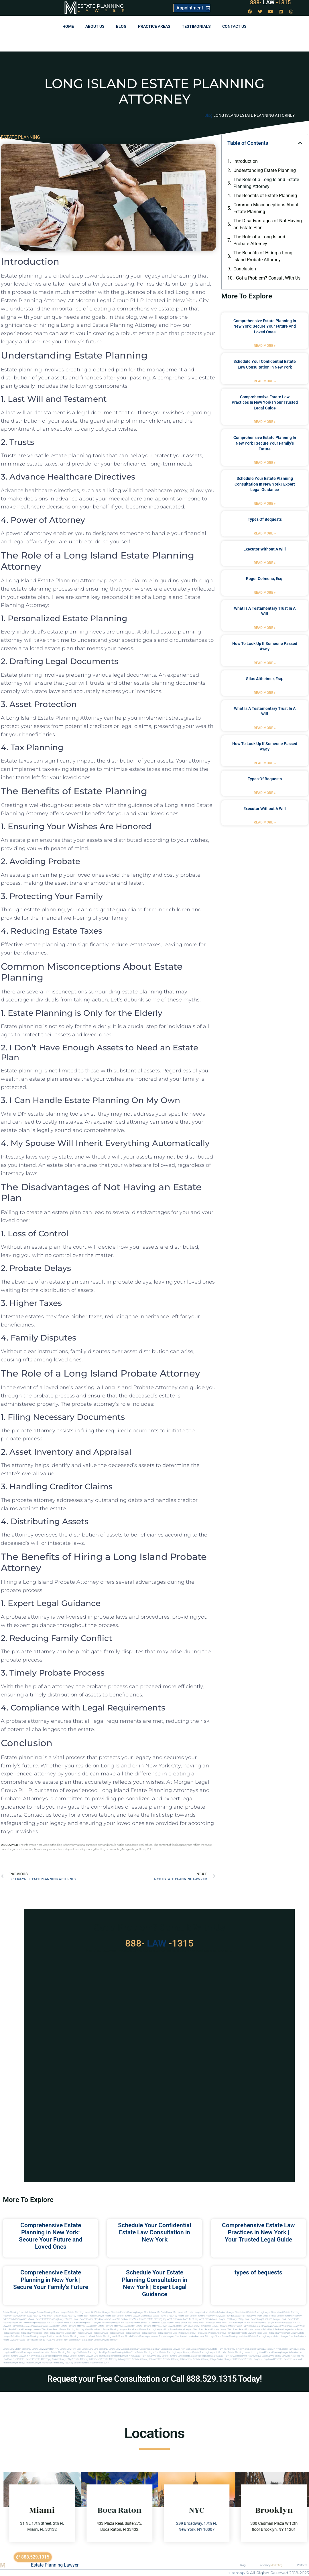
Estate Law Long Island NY (95, 2349)
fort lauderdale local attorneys (199, 2336)
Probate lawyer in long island (259, 2359)
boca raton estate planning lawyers (146, 2329)
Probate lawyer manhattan (39, 2362)
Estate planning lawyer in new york (21, 2356)
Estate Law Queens (118, 2349)
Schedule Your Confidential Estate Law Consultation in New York (154, 2232)
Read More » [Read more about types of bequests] (265, 533)
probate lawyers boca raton (34, 2333)
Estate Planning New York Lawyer (19, 2312)
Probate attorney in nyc (205, 2359)
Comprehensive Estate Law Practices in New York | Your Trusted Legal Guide (265, 402)
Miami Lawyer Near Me (108, 2312)
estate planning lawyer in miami (79, 2336)
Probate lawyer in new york (288, 2359)
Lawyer (103, 10)
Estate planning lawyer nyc (119, 2356)
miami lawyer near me (286, 2336)
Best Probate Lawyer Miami (97, 2315)
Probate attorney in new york (177, 2359)
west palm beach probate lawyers (244, 2329)
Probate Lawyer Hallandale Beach (202, 2312)
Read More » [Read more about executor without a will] (265, 563)
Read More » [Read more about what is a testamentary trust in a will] (265, 628)
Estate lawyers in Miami (106, 2340)
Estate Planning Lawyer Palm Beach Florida (254, 2315)
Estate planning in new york (122, 2352)
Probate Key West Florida (133, 2319)
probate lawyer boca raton (62, 2333)
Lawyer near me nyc (250, 2356)
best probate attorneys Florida (218, 2333)
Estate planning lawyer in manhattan (283, 2352)
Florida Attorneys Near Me (107, 2319)
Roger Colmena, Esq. (265, 578)
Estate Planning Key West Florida (163, 2319)
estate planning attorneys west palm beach (277, 2326)
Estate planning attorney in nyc (264, 2349)
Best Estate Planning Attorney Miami (165, 2315)
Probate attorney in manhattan (147, 2359)
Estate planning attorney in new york (229, 2349)
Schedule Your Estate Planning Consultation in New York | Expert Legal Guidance (265, 484)
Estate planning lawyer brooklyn (176, 2352)
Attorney (271, 2565)
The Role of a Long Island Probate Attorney (259, 240)
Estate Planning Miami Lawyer (52, 2312)
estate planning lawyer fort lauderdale (42, 2336)
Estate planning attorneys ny (65, 2352)
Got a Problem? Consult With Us (268, 278)
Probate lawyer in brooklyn (230, 2359)
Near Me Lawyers (176, 2312)
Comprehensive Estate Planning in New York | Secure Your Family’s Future (264, 443)
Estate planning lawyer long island (87, 2356)
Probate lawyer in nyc (14, 2362)
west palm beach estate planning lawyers (106, 2329)
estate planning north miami (110, 2336)
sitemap (237, 2572)
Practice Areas (154, 26)
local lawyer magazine (255, 2319)
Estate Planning (100, 6)
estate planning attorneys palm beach (155, 2326)
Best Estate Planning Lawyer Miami (129, 2315)
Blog (121, 26)
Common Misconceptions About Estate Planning (265, 208)
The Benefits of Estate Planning (265, 195)
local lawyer (218, 2319)
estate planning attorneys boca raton (116, 2326)
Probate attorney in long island (116, 2359)
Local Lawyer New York (178, 2349)
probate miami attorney (146, 2322)
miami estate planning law (228, 2336)
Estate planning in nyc (148, 2352)
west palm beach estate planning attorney (63, 2329)
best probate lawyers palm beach (280, 2333)
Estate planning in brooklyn (93, 2352)
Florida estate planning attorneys (141, 2336)
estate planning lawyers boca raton (42, 2326)
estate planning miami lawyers (85, 2322)
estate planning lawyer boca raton (268, 2322)
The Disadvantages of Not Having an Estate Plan (267, 224)
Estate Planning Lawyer (54, 2565)
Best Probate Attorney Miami (68, 2315)
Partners (302, 2565)
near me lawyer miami (194, 2322)
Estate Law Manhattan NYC (45, 2349)
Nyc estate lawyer (22, 2359)
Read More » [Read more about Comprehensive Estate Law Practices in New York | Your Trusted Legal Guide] (265, 422)
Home (68, 26)
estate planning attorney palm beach (192, 2326)
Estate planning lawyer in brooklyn (209, 2352)
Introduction (245, 161)
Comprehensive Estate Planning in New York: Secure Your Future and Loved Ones (264, 326)
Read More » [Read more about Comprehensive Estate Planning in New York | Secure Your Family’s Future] (265, 463)
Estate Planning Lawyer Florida (135, 2312)
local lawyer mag (234, 2319)
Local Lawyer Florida (83, 2319)
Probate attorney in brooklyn (86, 2359)
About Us (95, 26)
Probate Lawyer (84, 2333)
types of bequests (265, 519)
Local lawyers (269, 2356)
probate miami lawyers (170, 2322)
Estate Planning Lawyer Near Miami (265, 2312)
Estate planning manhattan (202, 2356)
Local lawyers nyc (285, 2356)
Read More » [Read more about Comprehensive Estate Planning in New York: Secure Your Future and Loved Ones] (265, 346)
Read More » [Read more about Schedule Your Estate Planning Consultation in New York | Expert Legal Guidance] (265, 504)
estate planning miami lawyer (55, 2322)
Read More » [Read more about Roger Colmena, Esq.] (265, 593)
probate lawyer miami (217, 2322)
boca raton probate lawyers (178, 2329)
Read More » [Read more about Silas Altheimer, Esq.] (265, 693)
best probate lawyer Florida (248, 2333)
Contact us (234, 26)
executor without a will (264, 549)
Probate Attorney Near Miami (39, 2315)
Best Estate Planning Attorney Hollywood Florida (209, 2315)
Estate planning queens (228, 2356)
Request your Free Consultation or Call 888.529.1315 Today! (154, 2379)
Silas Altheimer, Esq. (264, 678)
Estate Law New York (70, 2349)
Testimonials (196, 26)
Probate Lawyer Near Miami (233, 2312)
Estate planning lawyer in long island (246, 2352)
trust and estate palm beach (60, 2340)
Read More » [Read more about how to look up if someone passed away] (265, 663)
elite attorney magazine (28, 2322)
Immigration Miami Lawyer (28, 2319)
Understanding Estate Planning (264, 170)
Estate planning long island (175, 2356)
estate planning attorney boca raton (79, 2326)
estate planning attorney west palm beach (233, 2326)
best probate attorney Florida (187, 2333)
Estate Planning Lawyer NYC (82, 2312)
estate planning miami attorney (117, 2322)
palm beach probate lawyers (277, 2329)
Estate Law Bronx (158, 2349)
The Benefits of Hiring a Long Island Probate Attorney (262, 256)
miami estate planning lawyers (258, 2336)
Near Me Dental (159, 2312)
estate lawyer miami (239, 2322)
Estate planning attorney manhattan (32, 2352)
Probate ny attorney (63, 2362)
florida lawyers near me (171, 2336)
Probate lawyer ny (61, 2359)
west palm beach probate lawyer (210, 2329)
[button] (300, 143)
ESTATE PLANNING (20, 137)
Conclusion (244, 269)
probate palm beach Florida (31, 2340)
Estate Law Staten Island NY (17, 2349)
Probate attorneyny (42, 2359)
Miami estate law (84, 2340)
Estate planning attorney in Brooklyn (92, 2362)
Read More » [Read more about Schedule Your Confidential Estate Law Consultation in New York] (265, 381)
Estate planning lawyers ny (147, 2356)
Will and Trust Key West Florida (196, 2319)
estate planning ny (200, 2349)
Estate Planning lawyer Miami (57, 2319)
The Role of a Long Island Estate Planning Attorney (266, 183)
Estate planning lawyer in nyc (54, 2356)
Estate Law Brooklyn (138, 2349)
